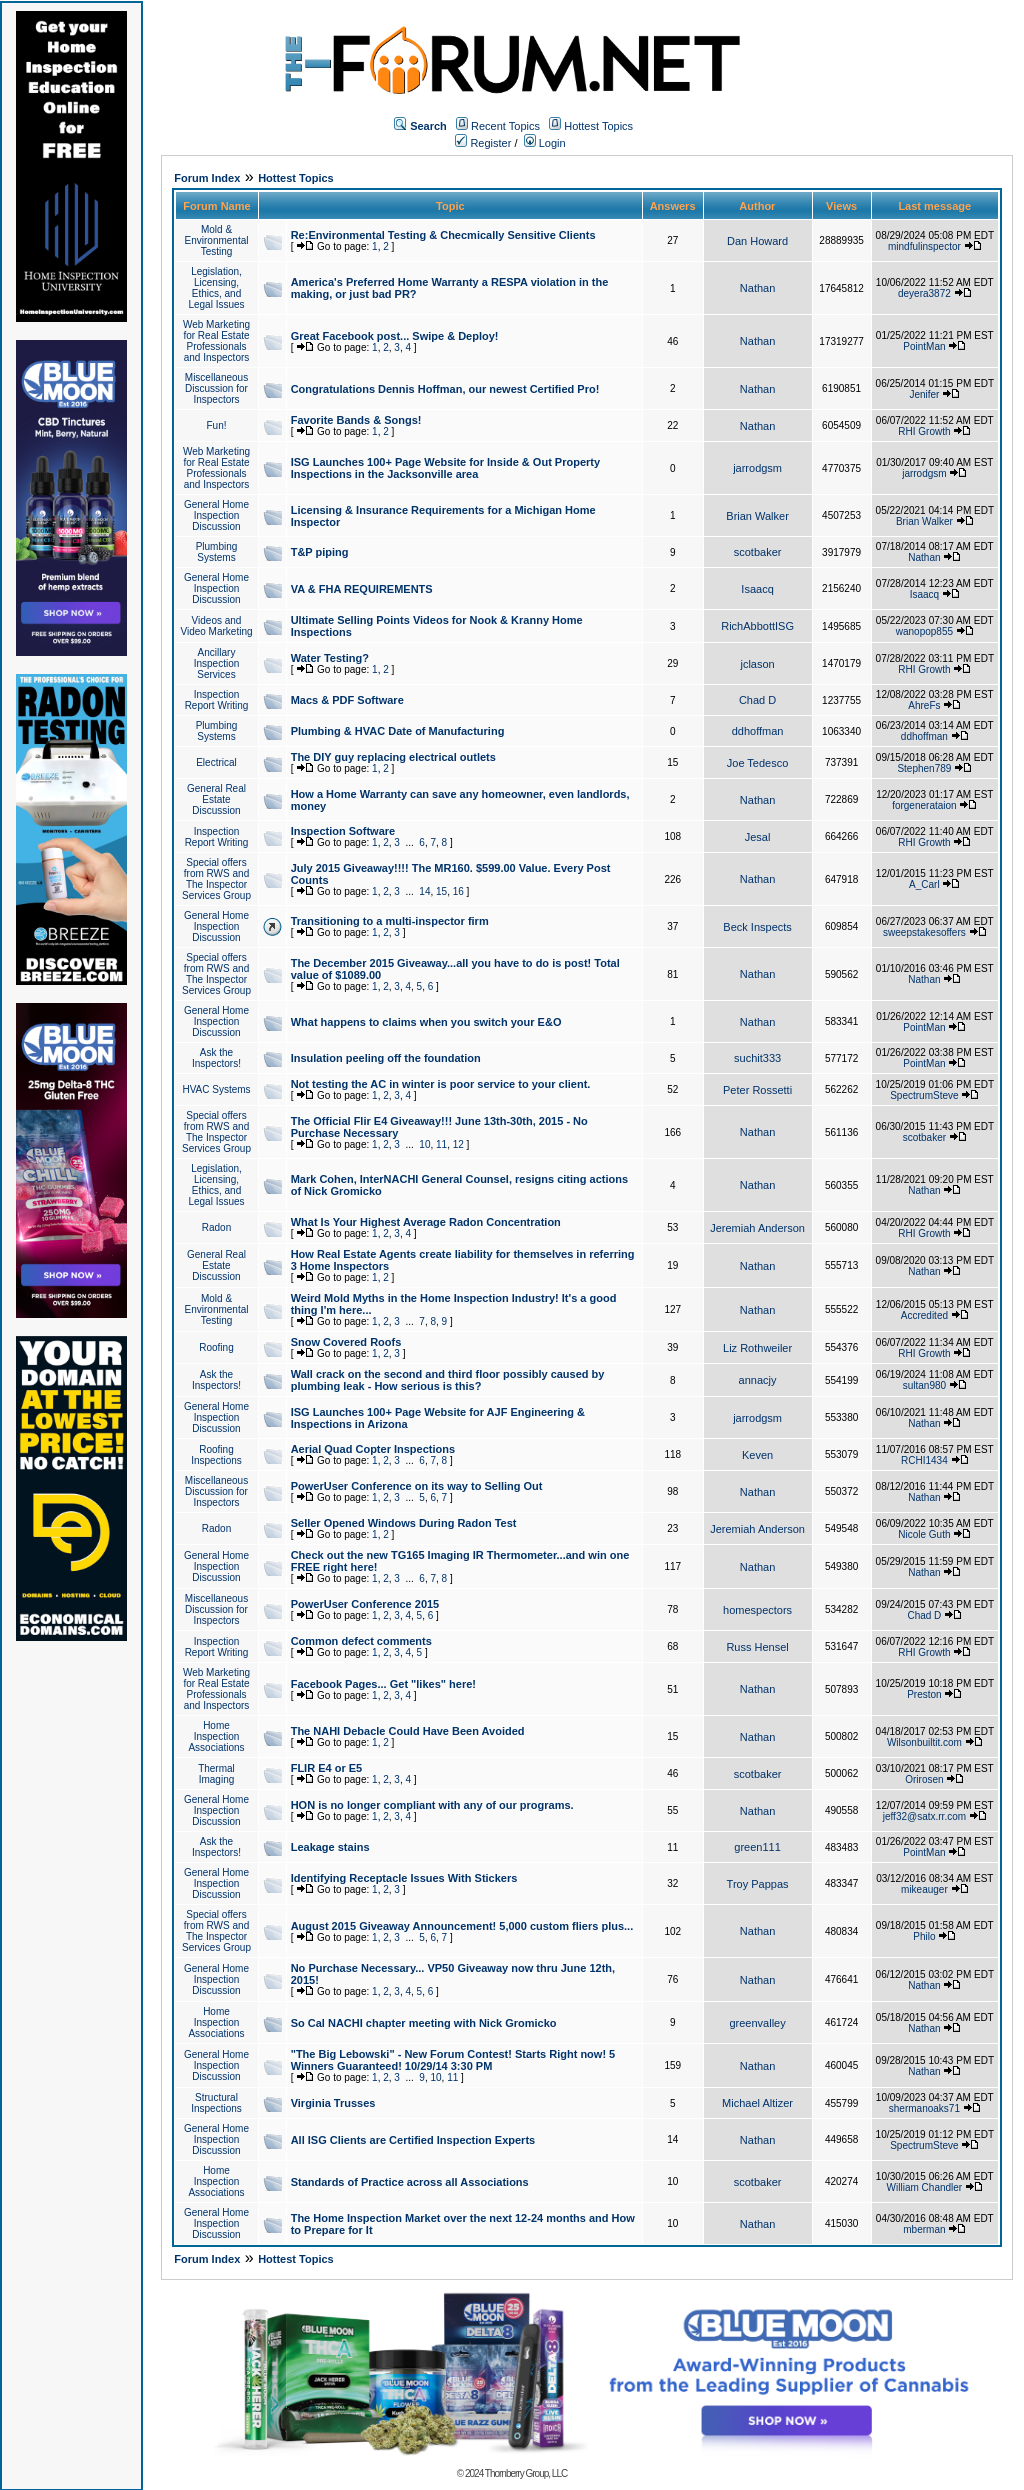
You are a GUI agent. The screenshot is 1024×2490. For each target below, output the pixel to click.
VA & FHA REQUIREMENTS (362, 589)
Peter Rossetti (757, 1090)
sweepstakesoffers (924, 932)
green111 (757, 1847)
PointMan (924, 346)
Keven (757, 1455)
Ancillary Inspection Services (217, 663)
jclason (757, 664)
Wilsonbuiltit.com (924, 1742)
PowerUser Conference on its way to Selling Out (417, 1486)
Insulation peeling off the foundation (386, 1058)
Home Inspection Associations (216, 1736)
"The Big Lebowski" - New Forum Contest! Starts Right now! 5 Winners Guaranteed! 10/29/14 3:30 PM (453, 2060)
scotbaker (758, 552)
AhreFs (924, 705)
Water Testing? (330, 658)
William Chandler (925, 2187)
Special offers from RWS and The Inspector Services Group (216, 879)
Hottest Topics (598, 126)
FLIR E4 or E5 (327, 1768)
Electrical (216, 762)
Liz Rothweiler (757, 1348)
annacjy (758, 1380)
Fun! (216, 425)
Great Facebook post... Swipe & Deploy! (395, 336)
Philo (924, 1936)
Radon (216, 1227)
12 (458, 1144)
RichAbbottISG (757, 626)
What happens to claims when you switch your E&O (426, 1022)
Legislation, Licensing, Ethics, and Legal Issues (216, 288)
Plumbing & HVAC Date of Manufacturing (398, 731)
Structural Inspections (216, 2103)
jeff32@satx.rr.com (924, 1816)
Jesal (758, 837)
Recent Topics (505, 126)
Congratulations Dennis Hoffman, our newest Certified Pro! (445, 389)
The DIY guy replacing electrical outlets (393, 757)
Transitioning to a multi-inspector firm (390, 921)
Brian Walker (757, 516)
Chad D (757, 700)
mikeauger (924, 1889)
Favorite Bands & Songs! (356, 420)
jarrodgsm (757, 468)
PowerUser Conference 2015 (365, 1604)
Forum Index (207, 178)
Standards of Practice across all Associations (410, 2182)
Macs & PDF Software (347, 700)
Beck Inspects (757, 927)
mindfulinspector (924, 246)
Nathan (757, 288)
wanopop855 (924, 631)
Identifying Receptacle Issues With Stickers (404, 1878)
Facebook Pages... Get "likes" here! (383, 1684)
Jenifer (924, 394)
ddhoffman (758, 731)
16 (458, 891)
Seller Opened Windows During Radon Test (404, 1523)
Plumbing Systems (217, 552)
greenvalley (757, 2023)
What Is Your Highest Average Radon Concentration (426, 1222)
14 (424, 891)
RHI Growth (924, 431)
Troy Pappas (758, 1884)
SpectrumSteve (924, 1095)
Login (545, 143)
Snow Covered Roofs (346, 1342)
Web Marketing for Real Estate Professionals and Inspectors (216, 341)
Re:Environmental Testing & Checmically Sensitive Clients (443, 235)
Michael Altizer (757, 2103)
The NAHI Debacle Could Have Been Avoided (408, 1731)
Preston (924, 1694)
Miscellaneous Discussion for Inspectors (216, 388)
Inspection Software (343, 831)
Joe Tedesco (758, 763)
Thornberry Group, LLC (526, 2473)
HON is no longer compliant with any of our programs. (432, 1805)
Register (483, 143)
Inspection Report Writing (217, 700)
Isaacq (757, 589)
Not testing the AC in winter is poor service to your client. (441, 1084)
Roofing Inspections (216, 1455)
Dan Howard (757, 241)
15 (441, 891)
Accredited (924, 1315)
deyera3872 (924, 293)
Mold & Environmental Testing (217, 240)
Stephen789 (924, 768)
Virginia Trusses (333, 2103)
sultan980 (924, 1385)
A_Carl (924, 884)
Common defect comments (361, 1641)
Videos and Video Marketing (216, 626)
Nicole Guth (924, 1534)
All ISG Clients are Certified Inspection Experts (413, 2140)
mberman (924, 2229)
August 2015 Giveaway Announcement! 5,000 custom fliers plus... (462, 1926)
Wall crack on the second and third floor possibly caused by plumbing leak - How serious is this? (448, 1380)
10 (424, 1144)
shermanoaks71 (924, 2108)
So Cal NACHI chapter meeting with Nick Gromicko (424, 2023)
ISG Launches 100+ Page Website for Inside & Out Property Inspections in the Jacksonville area (445, 468)
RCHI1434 (924, 1460)
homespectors (757, 1610)
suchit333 (757, 1058)
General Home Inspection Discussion (216, 515)
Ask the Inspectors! (216, 1058)
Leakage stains (330, 1847)
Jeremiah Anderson (757, 1228)
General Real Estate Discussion (216, 799)
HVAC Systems (216, 1089)
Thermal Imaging (216, 1774)
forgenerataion (924, 805)
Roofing (216, 1347)
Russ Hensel (757, 1647)
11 (441, 1144)
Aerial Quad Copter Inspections (373, 1449)
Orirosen (924, 1779)
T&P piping (320, 552)
